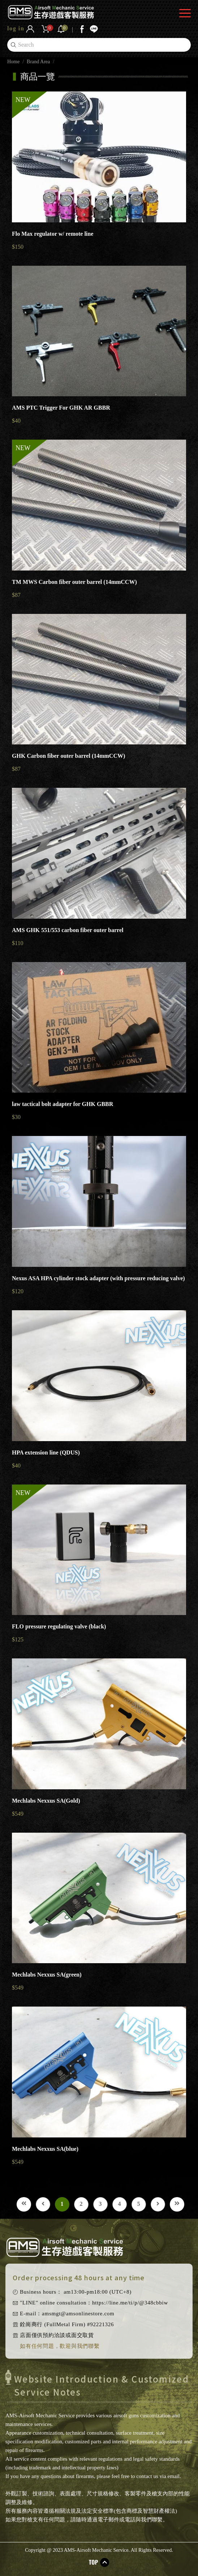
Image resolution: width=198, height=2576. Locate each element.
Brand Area (38, 61)
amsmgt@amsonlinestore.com (78, 2313)
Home (13, 61)
